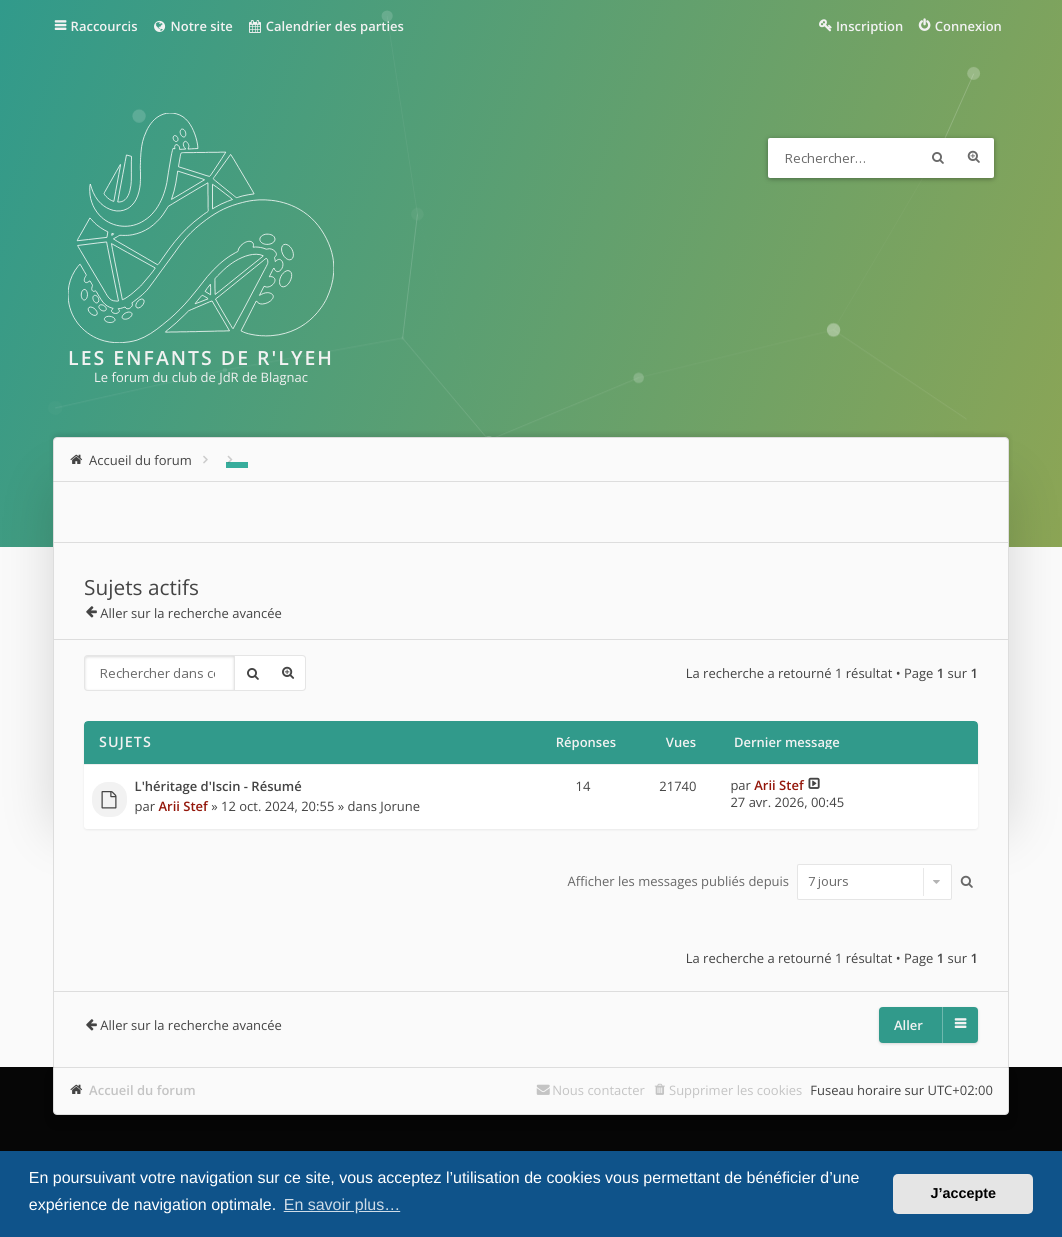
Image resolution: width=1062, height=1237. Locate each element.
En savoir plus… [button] (342, 1205)
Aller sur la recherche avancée (191, 613)
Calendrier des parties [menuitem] (325, 26)
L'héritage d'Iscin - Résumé (218, 787)
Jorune (400, 806)
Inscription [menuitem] (869, 26)
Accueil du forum (142, 1090)
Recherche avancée (974, 158)
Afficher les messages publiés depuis (760, 881)
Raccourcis (104, 26)
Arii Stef (182, 806)
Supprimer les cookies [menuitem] (735, 1090)
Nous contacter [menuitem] (598, 1090)
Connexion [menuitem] (968, 26)
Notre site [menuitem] (192, 26)
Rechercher (938, 158)
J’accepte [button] (963, 1194)
